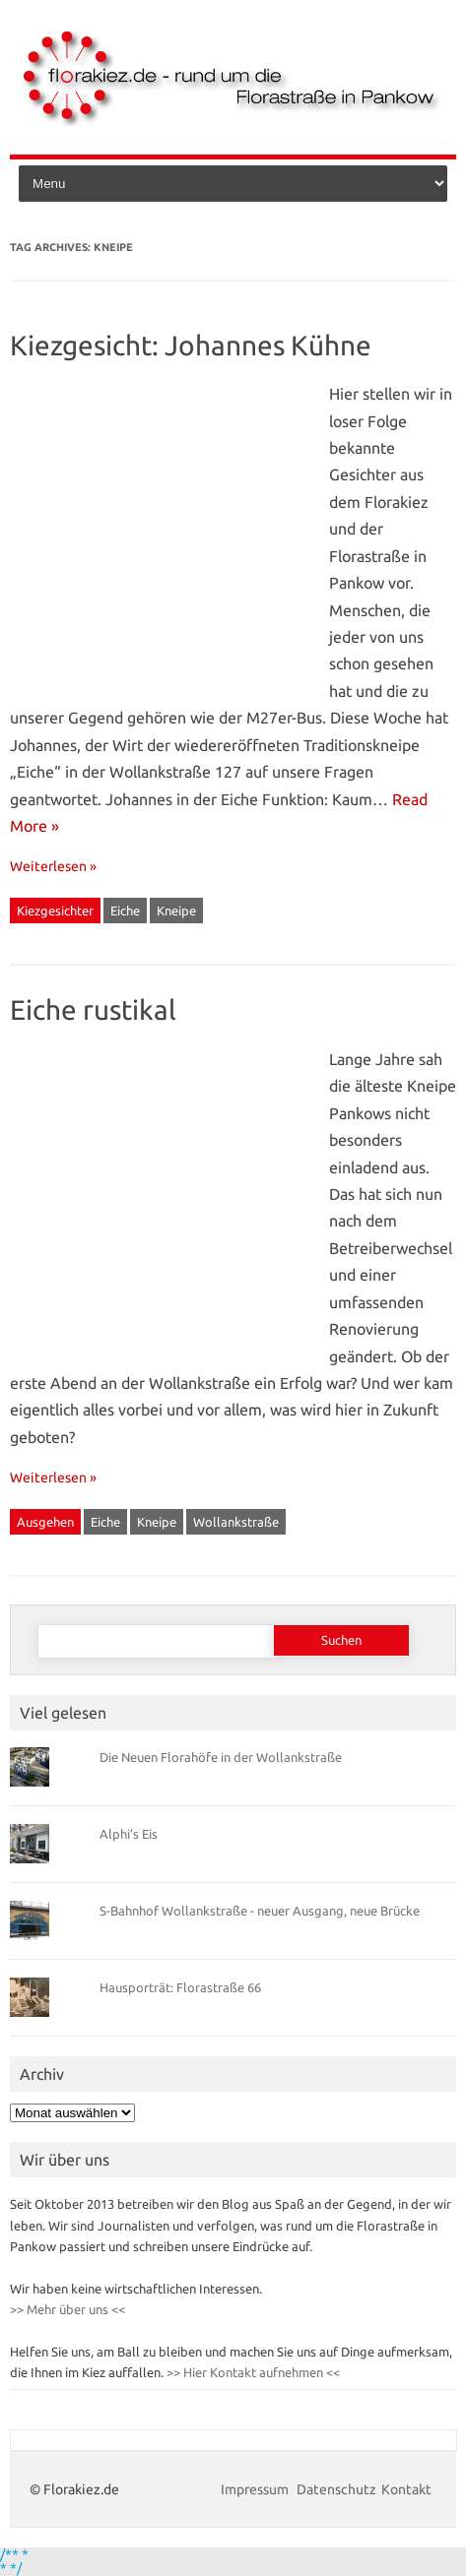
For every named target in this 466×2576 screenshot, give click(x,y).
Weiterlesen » (53, 866)
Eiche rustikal (93, 1009)
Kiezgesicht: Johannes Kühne (190, 345)
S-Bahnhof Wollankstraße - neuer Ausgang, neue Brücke (260, 1910)
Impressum (256, 2489)
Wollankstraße (236, 1522)
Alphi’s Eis (129, 1834)
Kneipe (176, 910)
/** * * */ (14, 2561)
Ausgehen (45, 1522)
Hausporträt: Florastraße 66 (180, 1987)
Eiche (125, 910)
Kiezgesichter (55, 910)
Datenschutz (336, 2489)
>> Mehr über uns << (67, 2309)
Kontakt (406, 2489)
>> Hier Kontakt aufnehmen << (252, 2372)
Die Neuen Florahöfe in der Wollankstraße (221, 1757)
